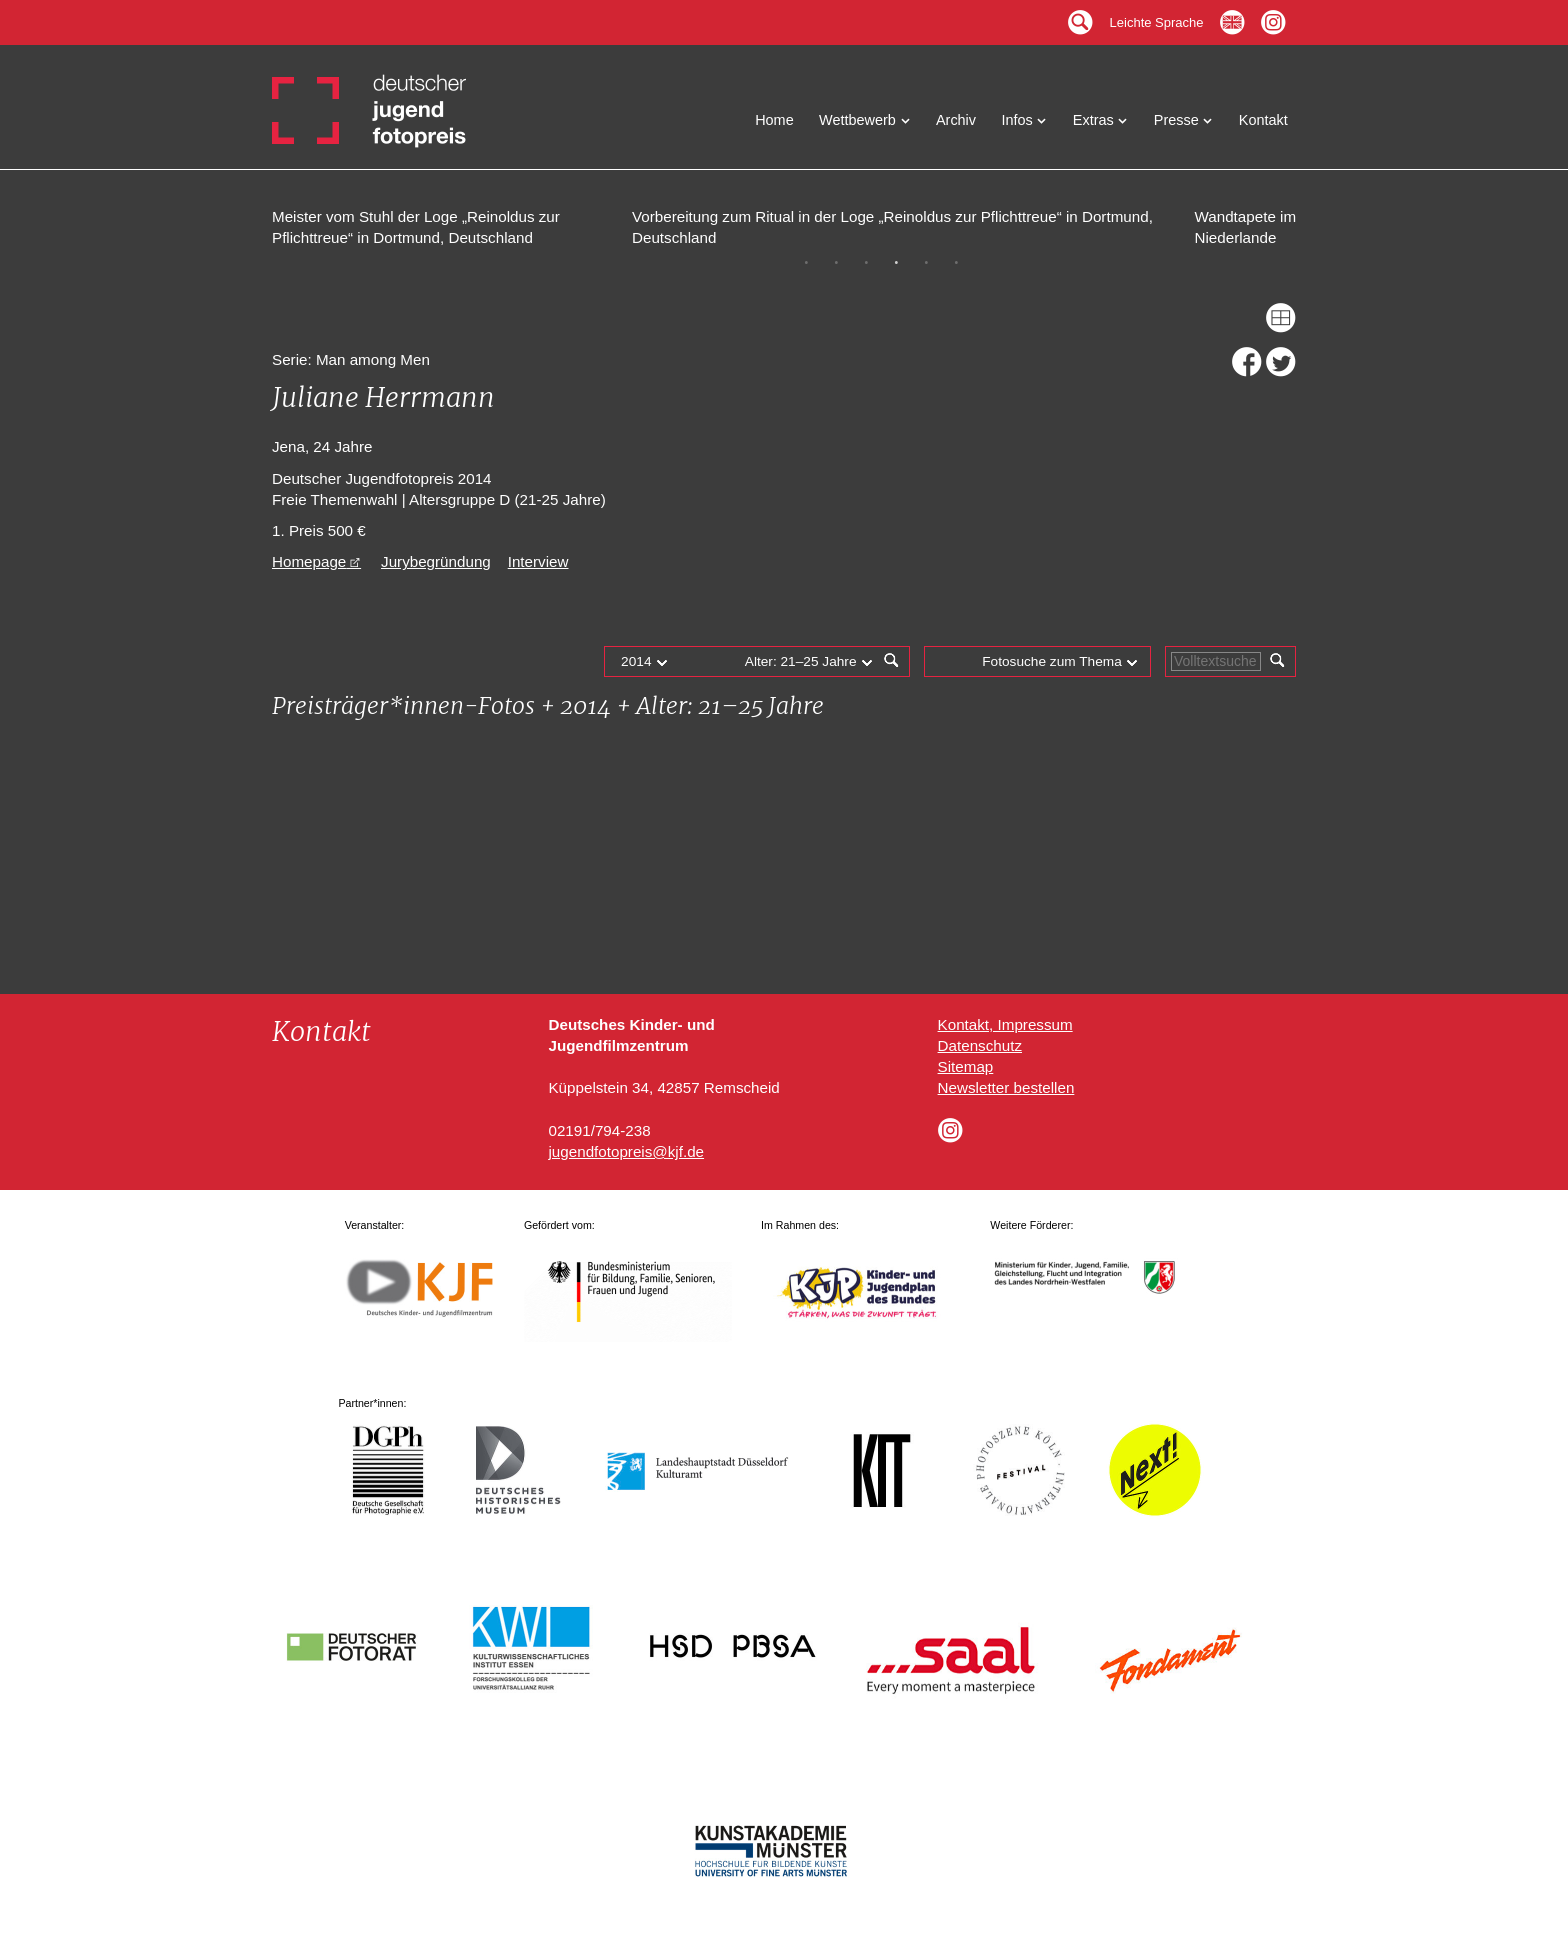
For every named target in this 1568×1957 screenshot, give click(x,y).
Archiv (956, 120)
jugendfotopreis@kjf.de (626, 1151)
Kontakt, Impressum (1005, 1024)
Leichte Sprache (1157, 17)
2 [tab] (836, 263)
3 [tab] (866, 263)
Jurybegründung (436, 561)
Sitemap (966, 1066)
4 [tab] (896, 263)
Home (774, 120)
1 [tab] (806, 263)
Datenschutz (980, 1045)
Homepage (309, 561)
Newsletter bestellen (1006, 1087)
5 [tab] (926, 263)
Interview (538, 561)
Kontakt (1263, 120)
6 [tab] (956, 263)
